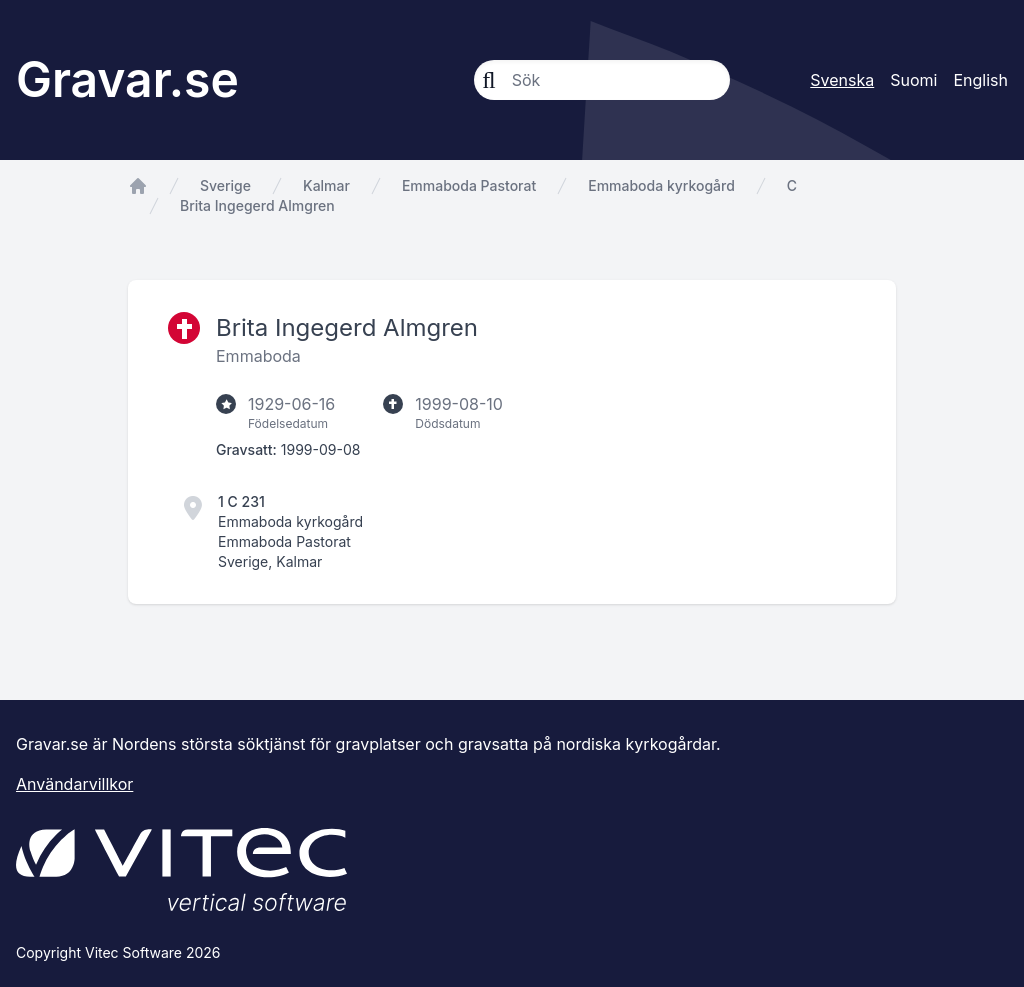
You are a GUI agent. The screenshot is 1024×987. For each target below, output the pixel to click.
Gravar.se (127, 79)
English (980, 80)
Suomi (913, 80)
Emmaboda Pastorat (469, 185)
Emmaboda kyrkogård (661, 185)
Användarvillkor (74, 784)
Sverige (225, 185)
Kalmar (326, 185)
